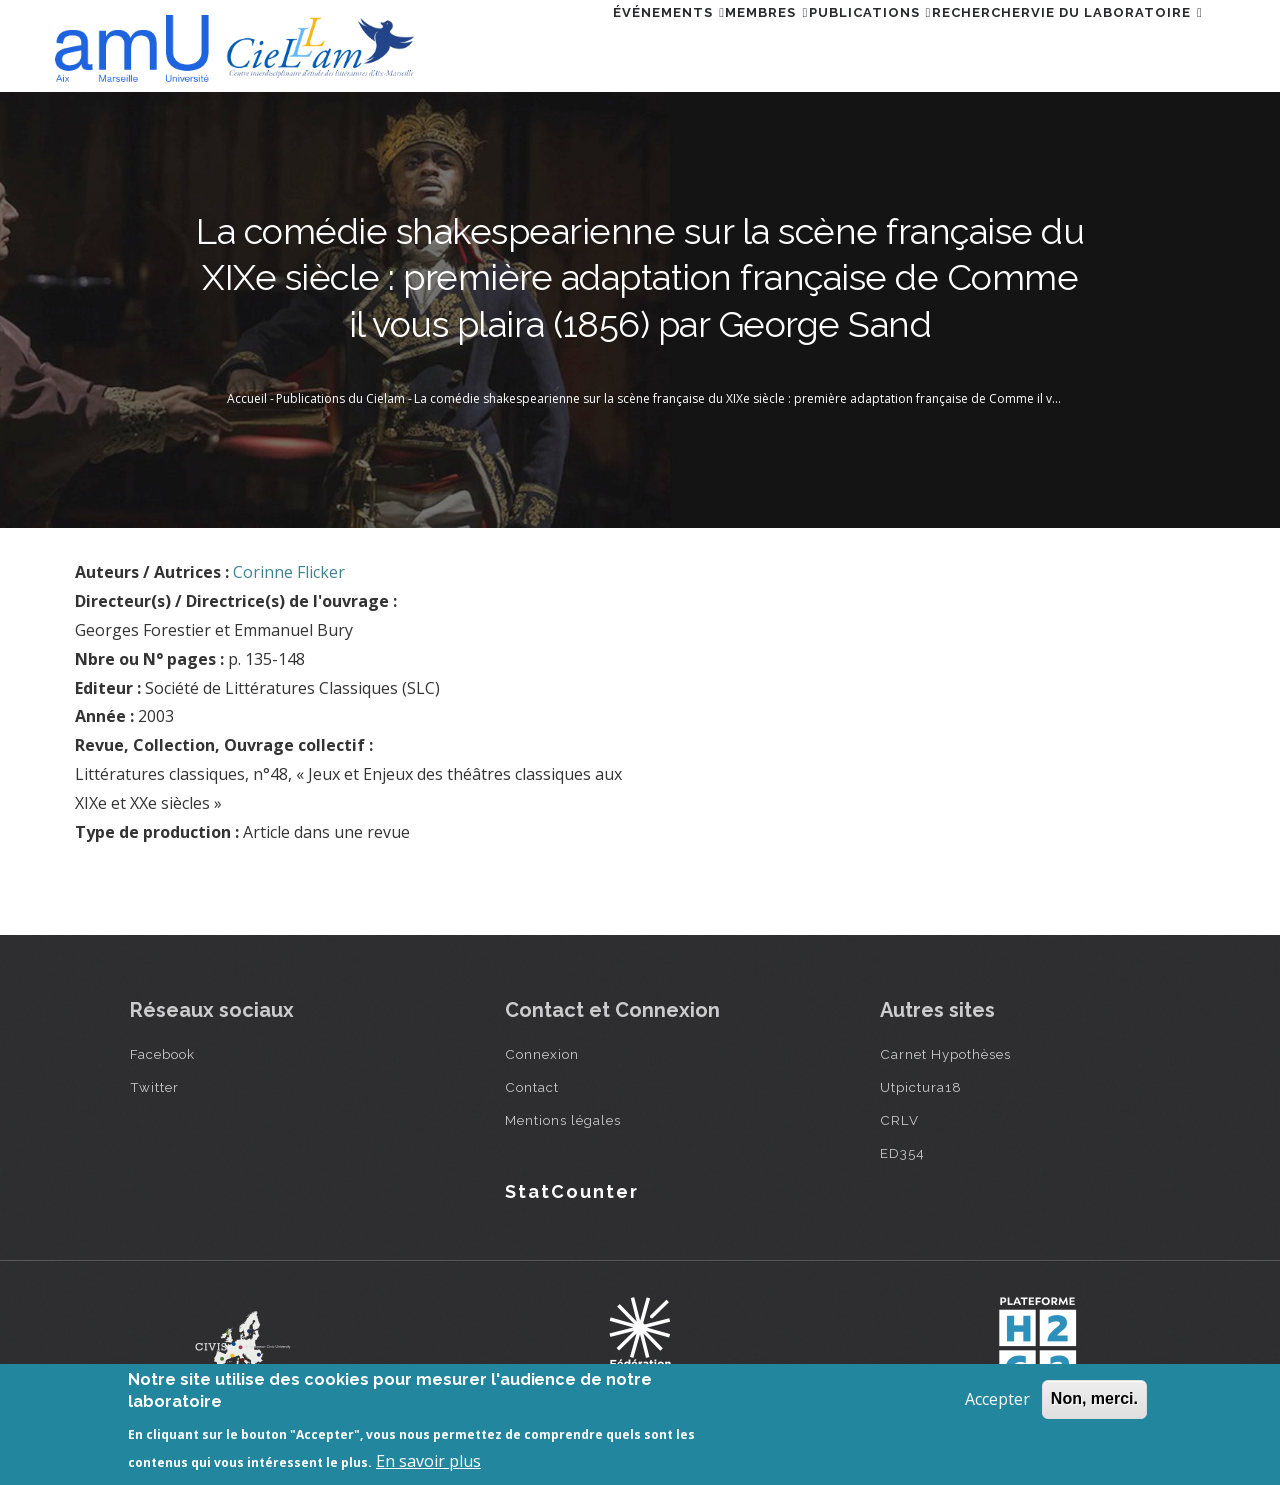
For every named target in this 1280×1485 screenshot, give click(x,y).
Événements (563, 43)
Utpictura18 (921, 1087)
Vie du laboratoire (1105, 43)
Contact (532, 1087)
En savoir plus (428, 1461)
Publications (810, 43)
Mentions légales (563, 1120)
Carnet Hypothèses (945, 1054)
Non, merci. (1094, 1398)
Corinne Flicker (289, 572)
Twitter (154, 1087)
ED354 (902, 1153)
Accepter (997, 1399)
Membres (684, 43)
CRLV (899, 1120)
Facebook (162, 1054)
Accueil (247, 398)
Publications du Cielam (340, 398)
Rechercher (945, 43)
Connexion (542, 1054)
